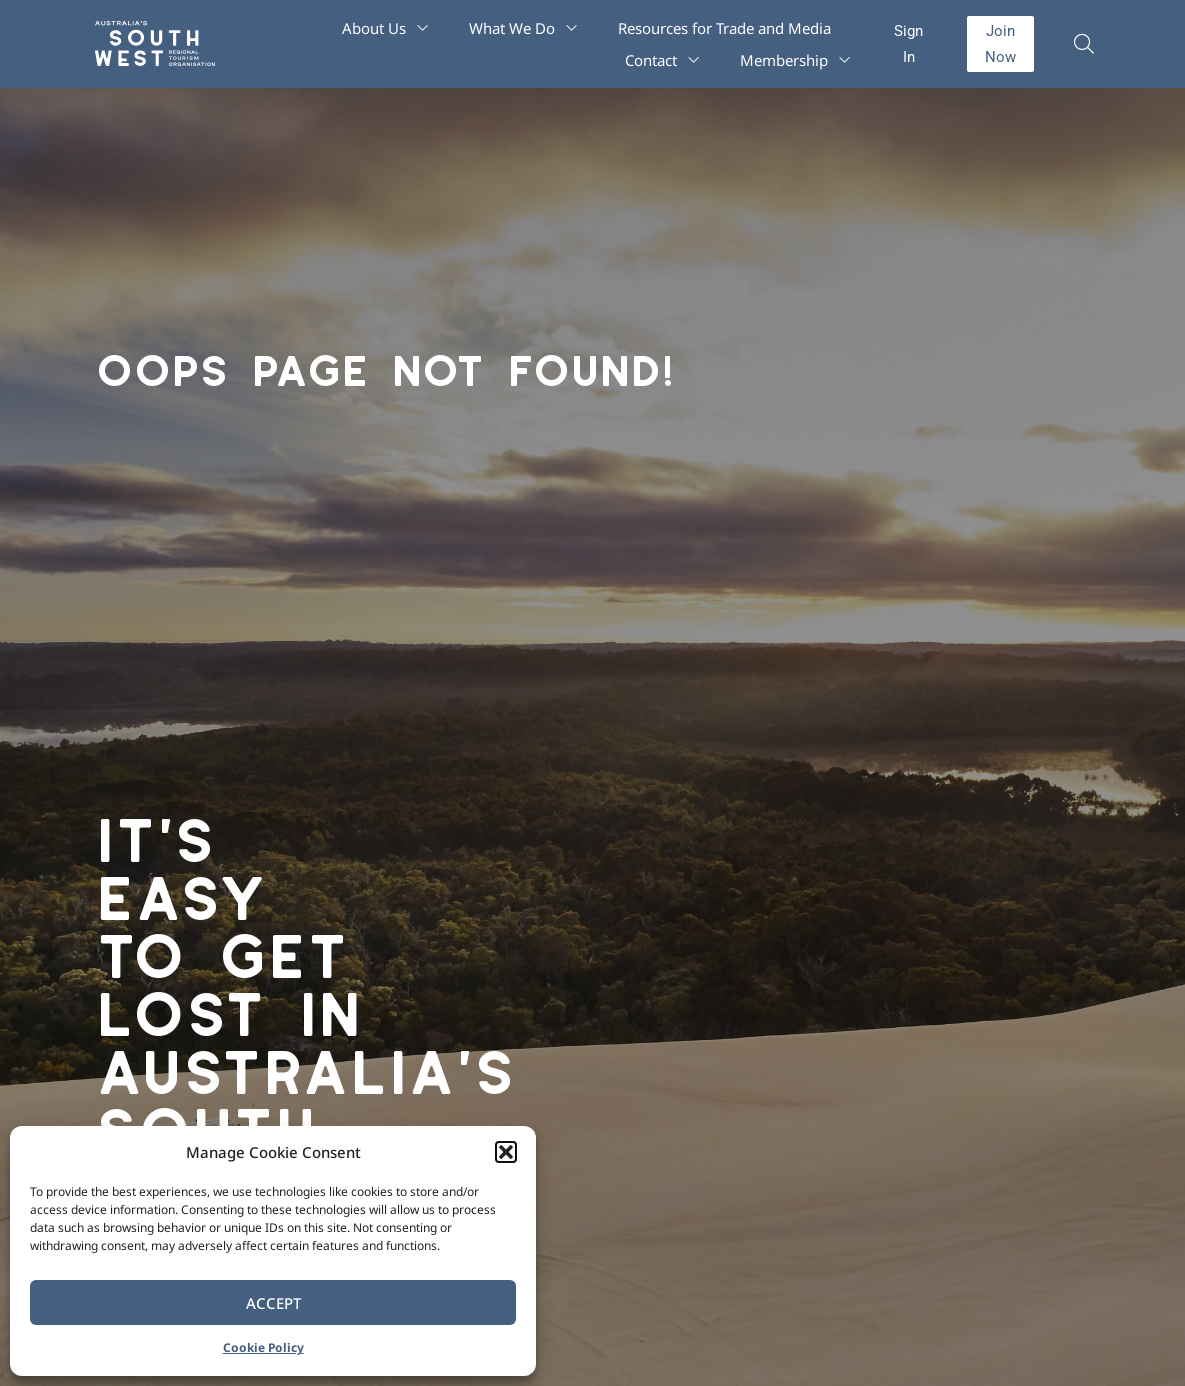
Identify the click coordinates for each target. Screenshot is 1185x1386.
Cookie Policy (263, 1347)
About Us (385, 28)
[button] (506, 1152)
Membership (795, 60)
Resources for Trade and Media (724, 28)
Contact (662, 60)
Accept (273, 1303)
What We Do (523, 28)
